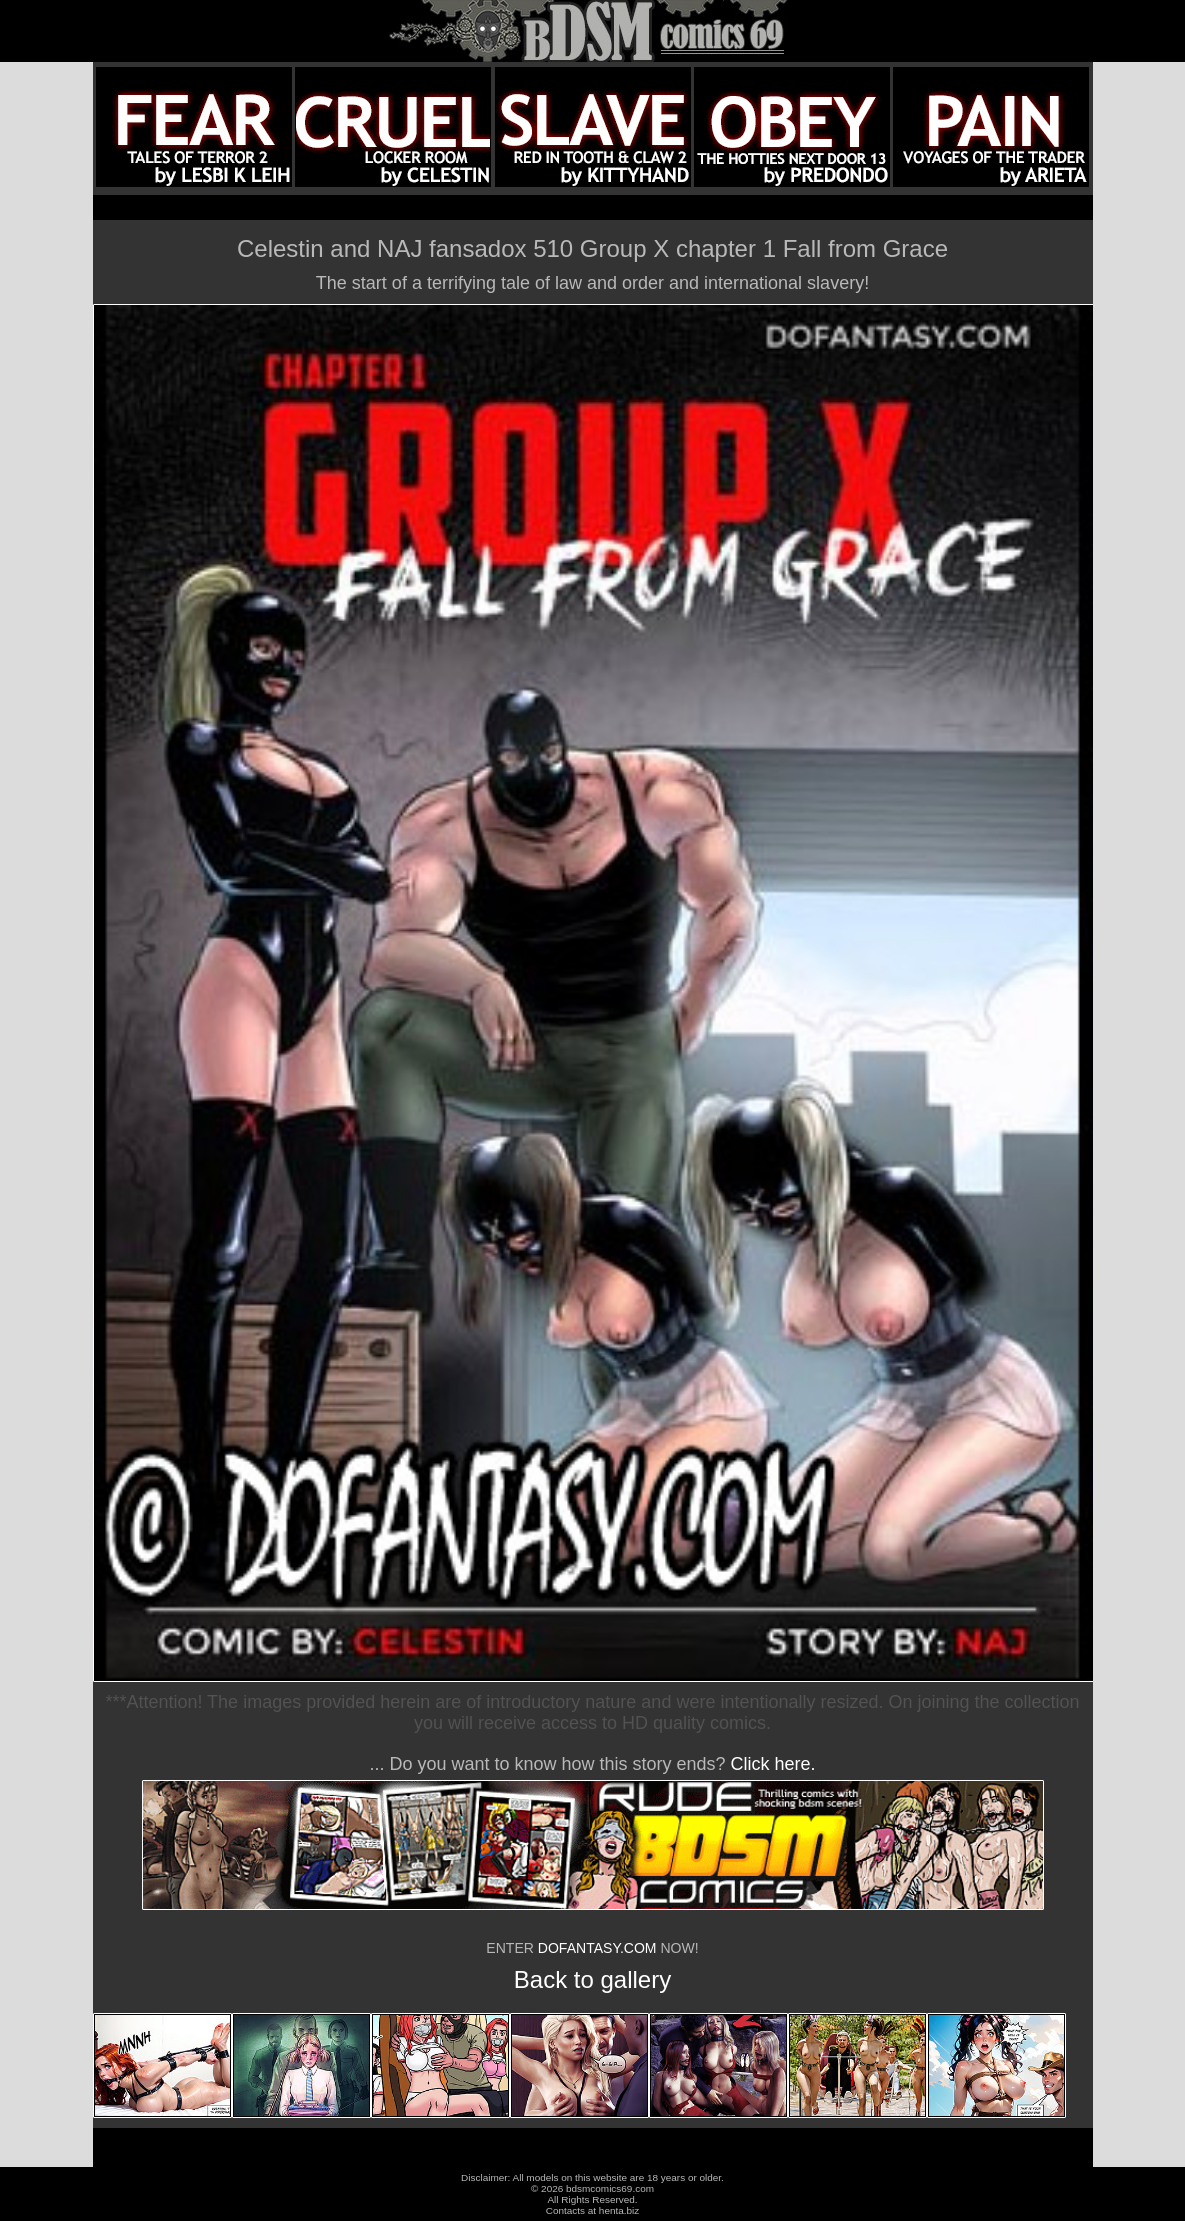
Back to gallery (592, 1979)
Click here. (773, 1764)
